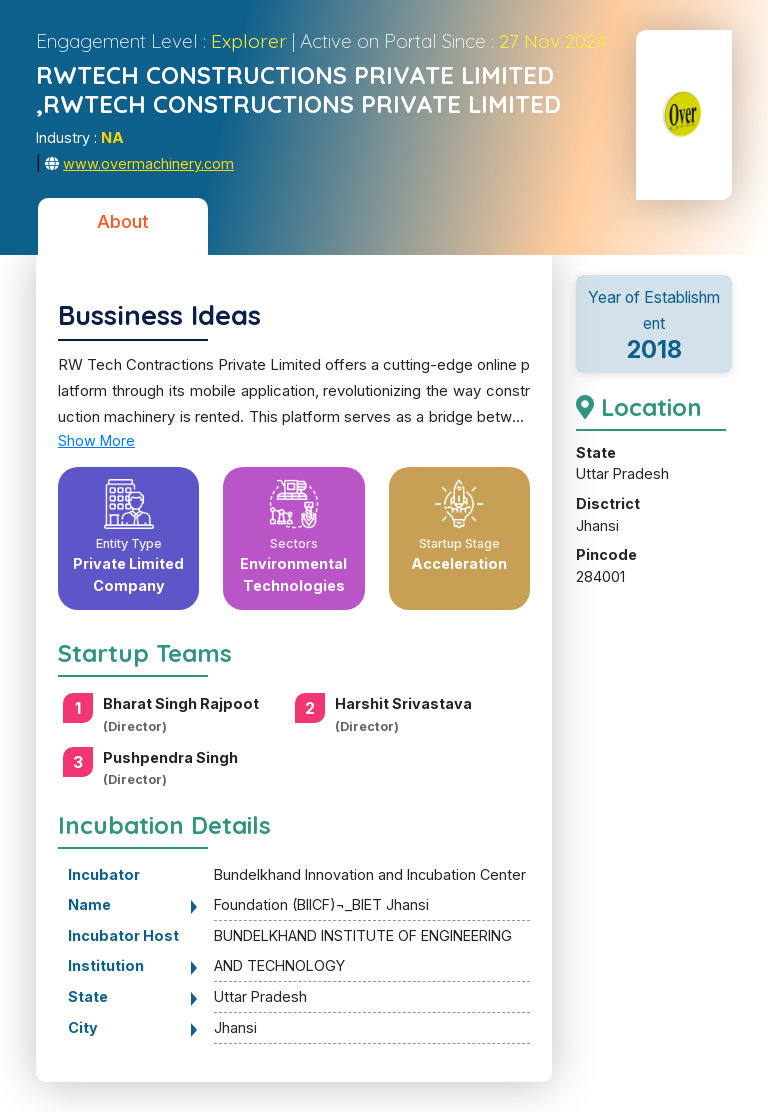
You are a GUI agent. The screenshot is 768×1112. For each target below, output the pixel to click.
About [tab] (123, 221)
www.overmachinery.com (148, 163)
